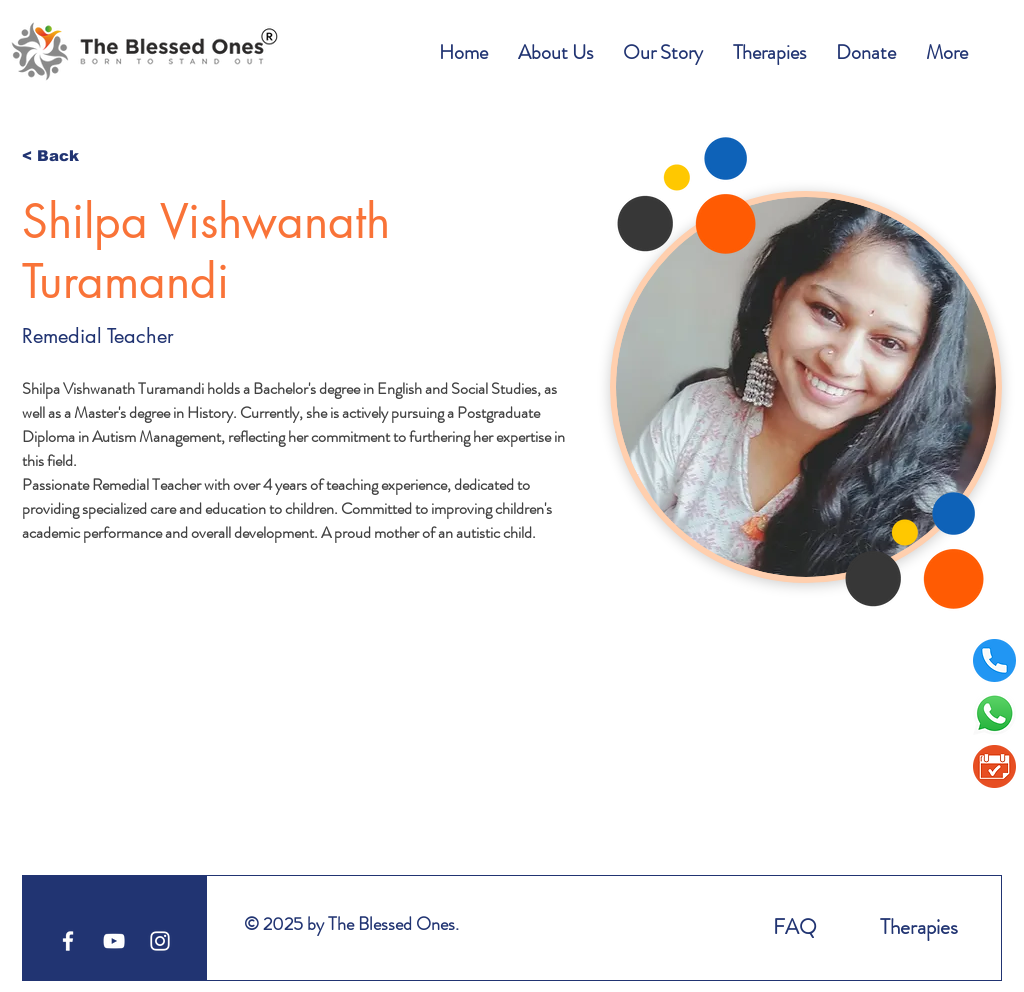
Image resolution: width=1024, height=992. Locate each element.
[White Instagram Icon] (160, 941)
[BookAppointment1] (994, 766)
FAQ (795, 927)
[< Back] (61, 155)
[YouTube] (114, 941)
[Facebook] (68, 941)
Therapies (919, 927)
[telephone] (994, 660)
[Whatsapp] (994, 713)
